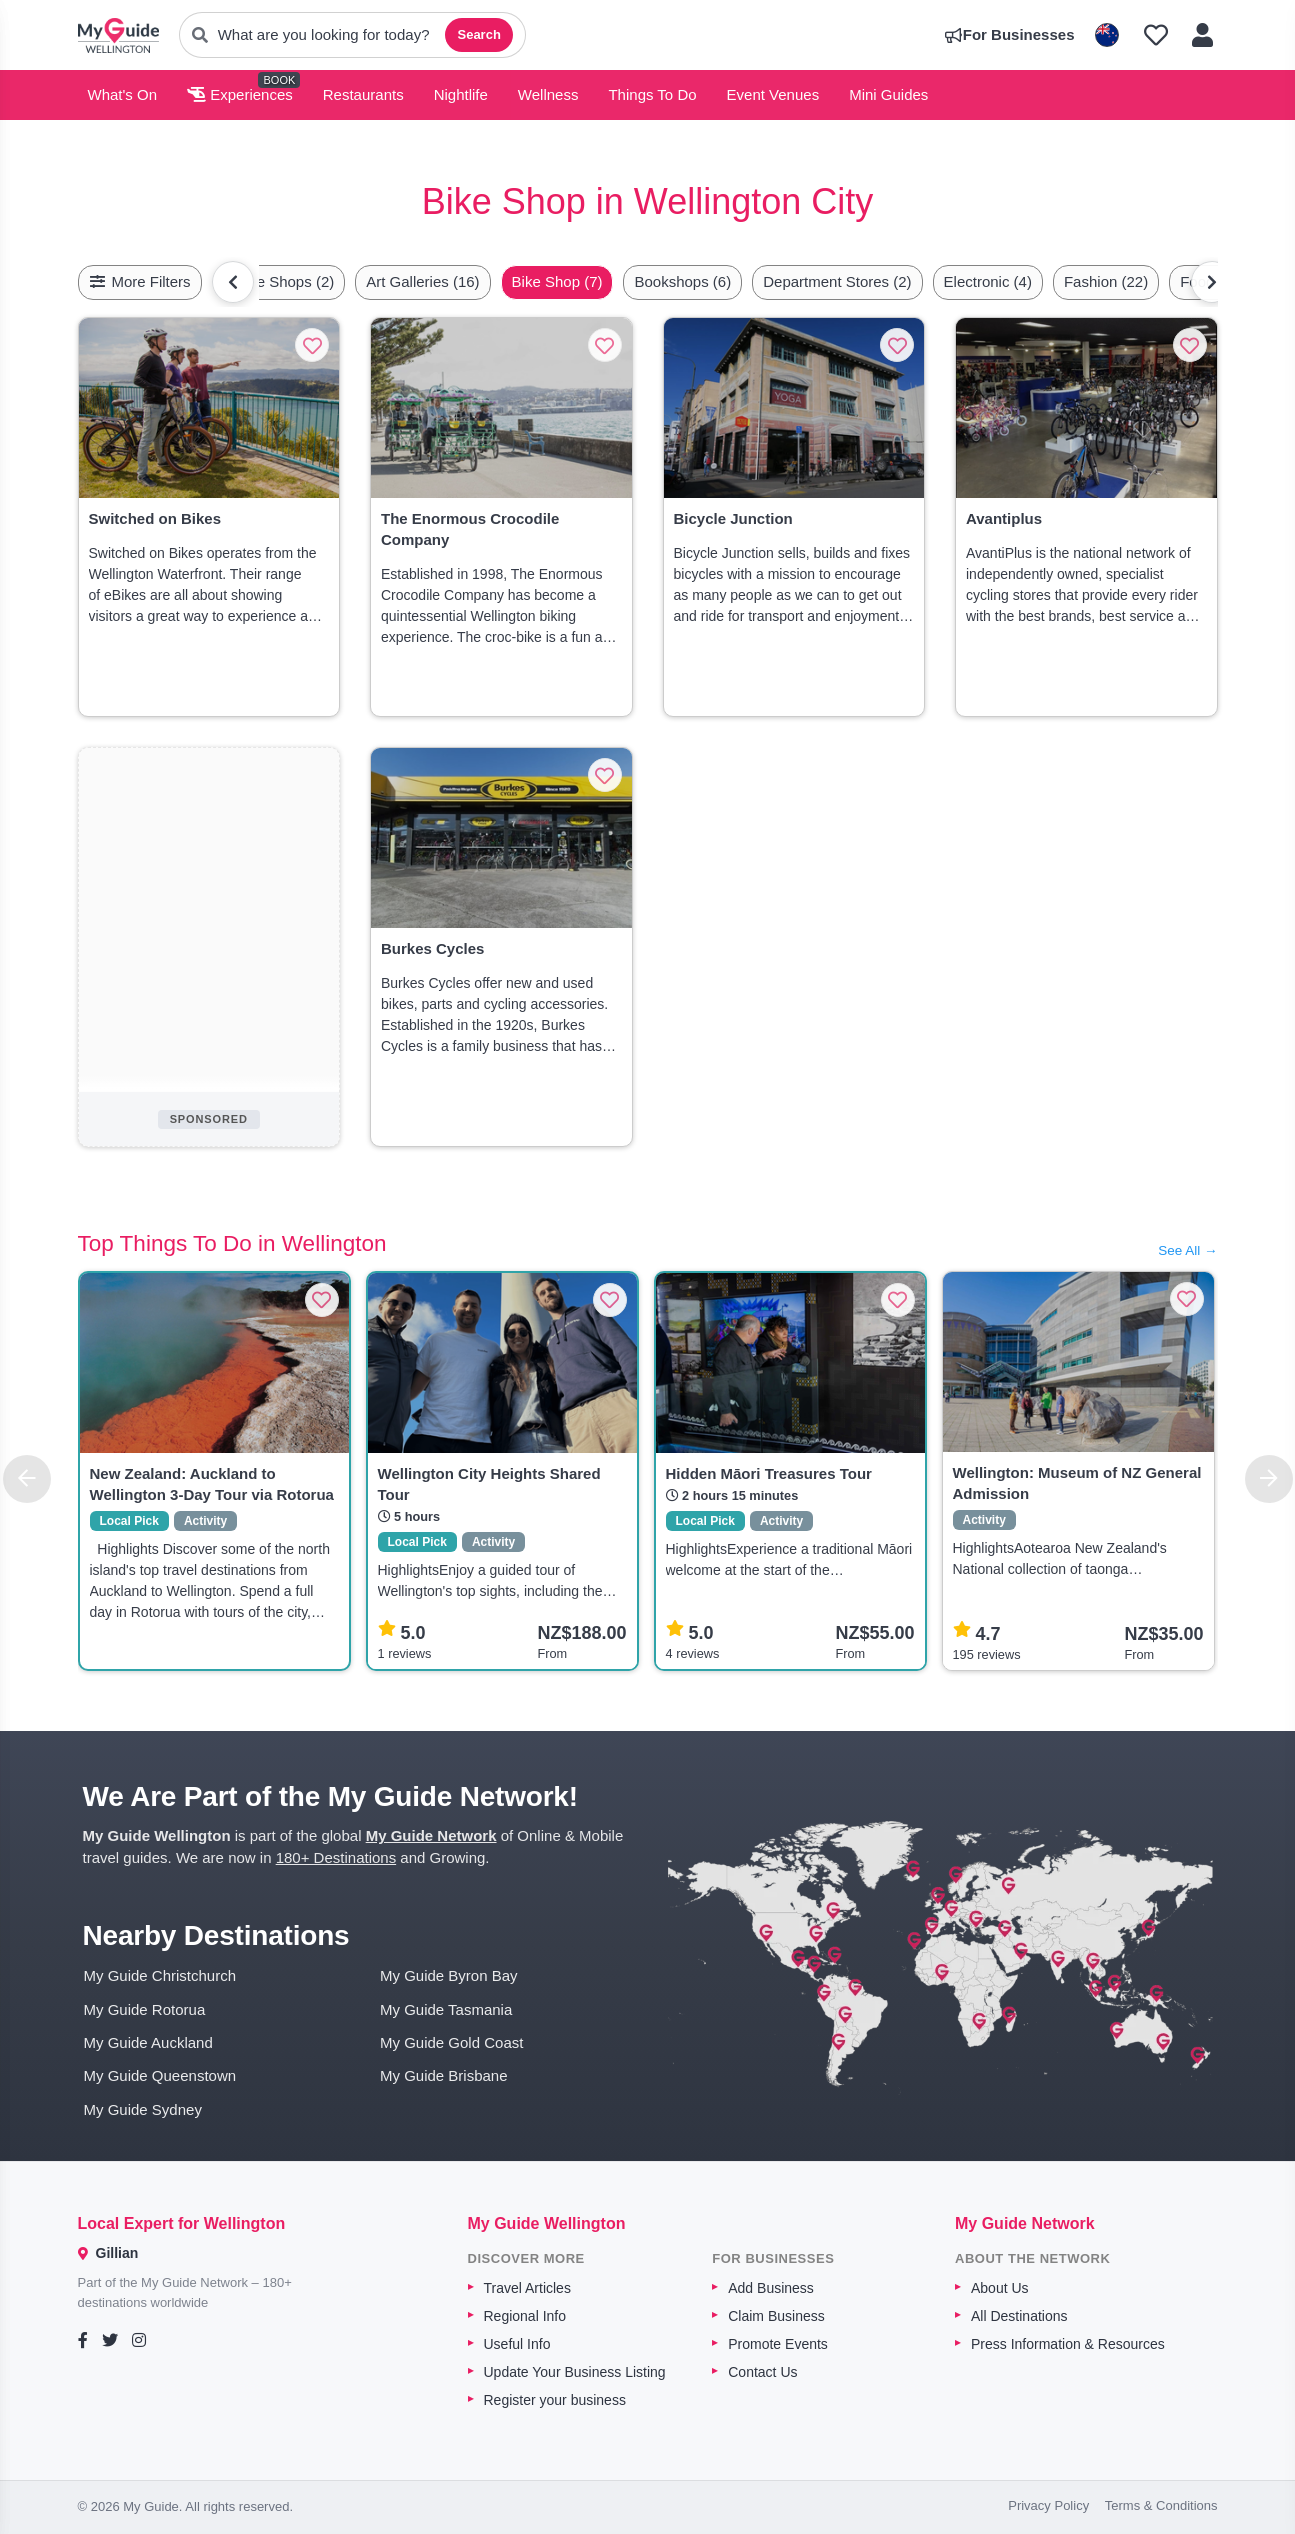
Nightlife (461, 94)
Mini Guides (888, 94)
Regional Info (525, 2316)
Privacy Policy (1048, 2505)
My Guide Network (431, 1835)
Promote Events (778, 2344)
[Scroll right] (1212, 282)
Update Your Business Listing (575, 2372)
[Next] (1269, 1479)
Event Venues (773, 94)
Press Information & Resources (1068, 2344)
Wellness (548, 94)
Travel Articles (527, 2288)
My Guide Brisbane (444, 2075)
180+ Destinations (336, 1857)
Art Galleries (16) (422, 281)
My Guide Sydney (143, 2109)
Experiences (240, 94)
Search (478, 34)
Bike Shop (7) (557, 281)
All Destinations (1019, 2316)
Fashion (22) (1106, 281)
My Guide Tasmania (446, 2009)
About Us (1000, 2288)
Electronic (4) (988, 281)
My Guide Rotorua (145, 2009)
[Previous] (27, 1479)
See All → (1187, 1250)
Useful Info (517, 2344)
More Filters (140, 281)
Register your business (555, 2400)
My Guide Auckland (148, 2042)
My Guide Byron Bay (449, 1975)
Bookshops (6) (682, 281)
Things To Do (652, 94)
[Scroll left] (233, 282)
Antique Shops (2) (274, 281)
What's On (123, 94)
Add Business (771, 2288)
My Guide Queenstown (160, 2075)
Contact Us (762, 2372)
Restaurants (363, 94)
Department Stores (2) (837, 281)
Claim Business (776, 2316)
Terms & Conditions (1161, 2505)
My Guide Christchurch (160, 1975)
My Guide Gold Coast (451, 2042)
